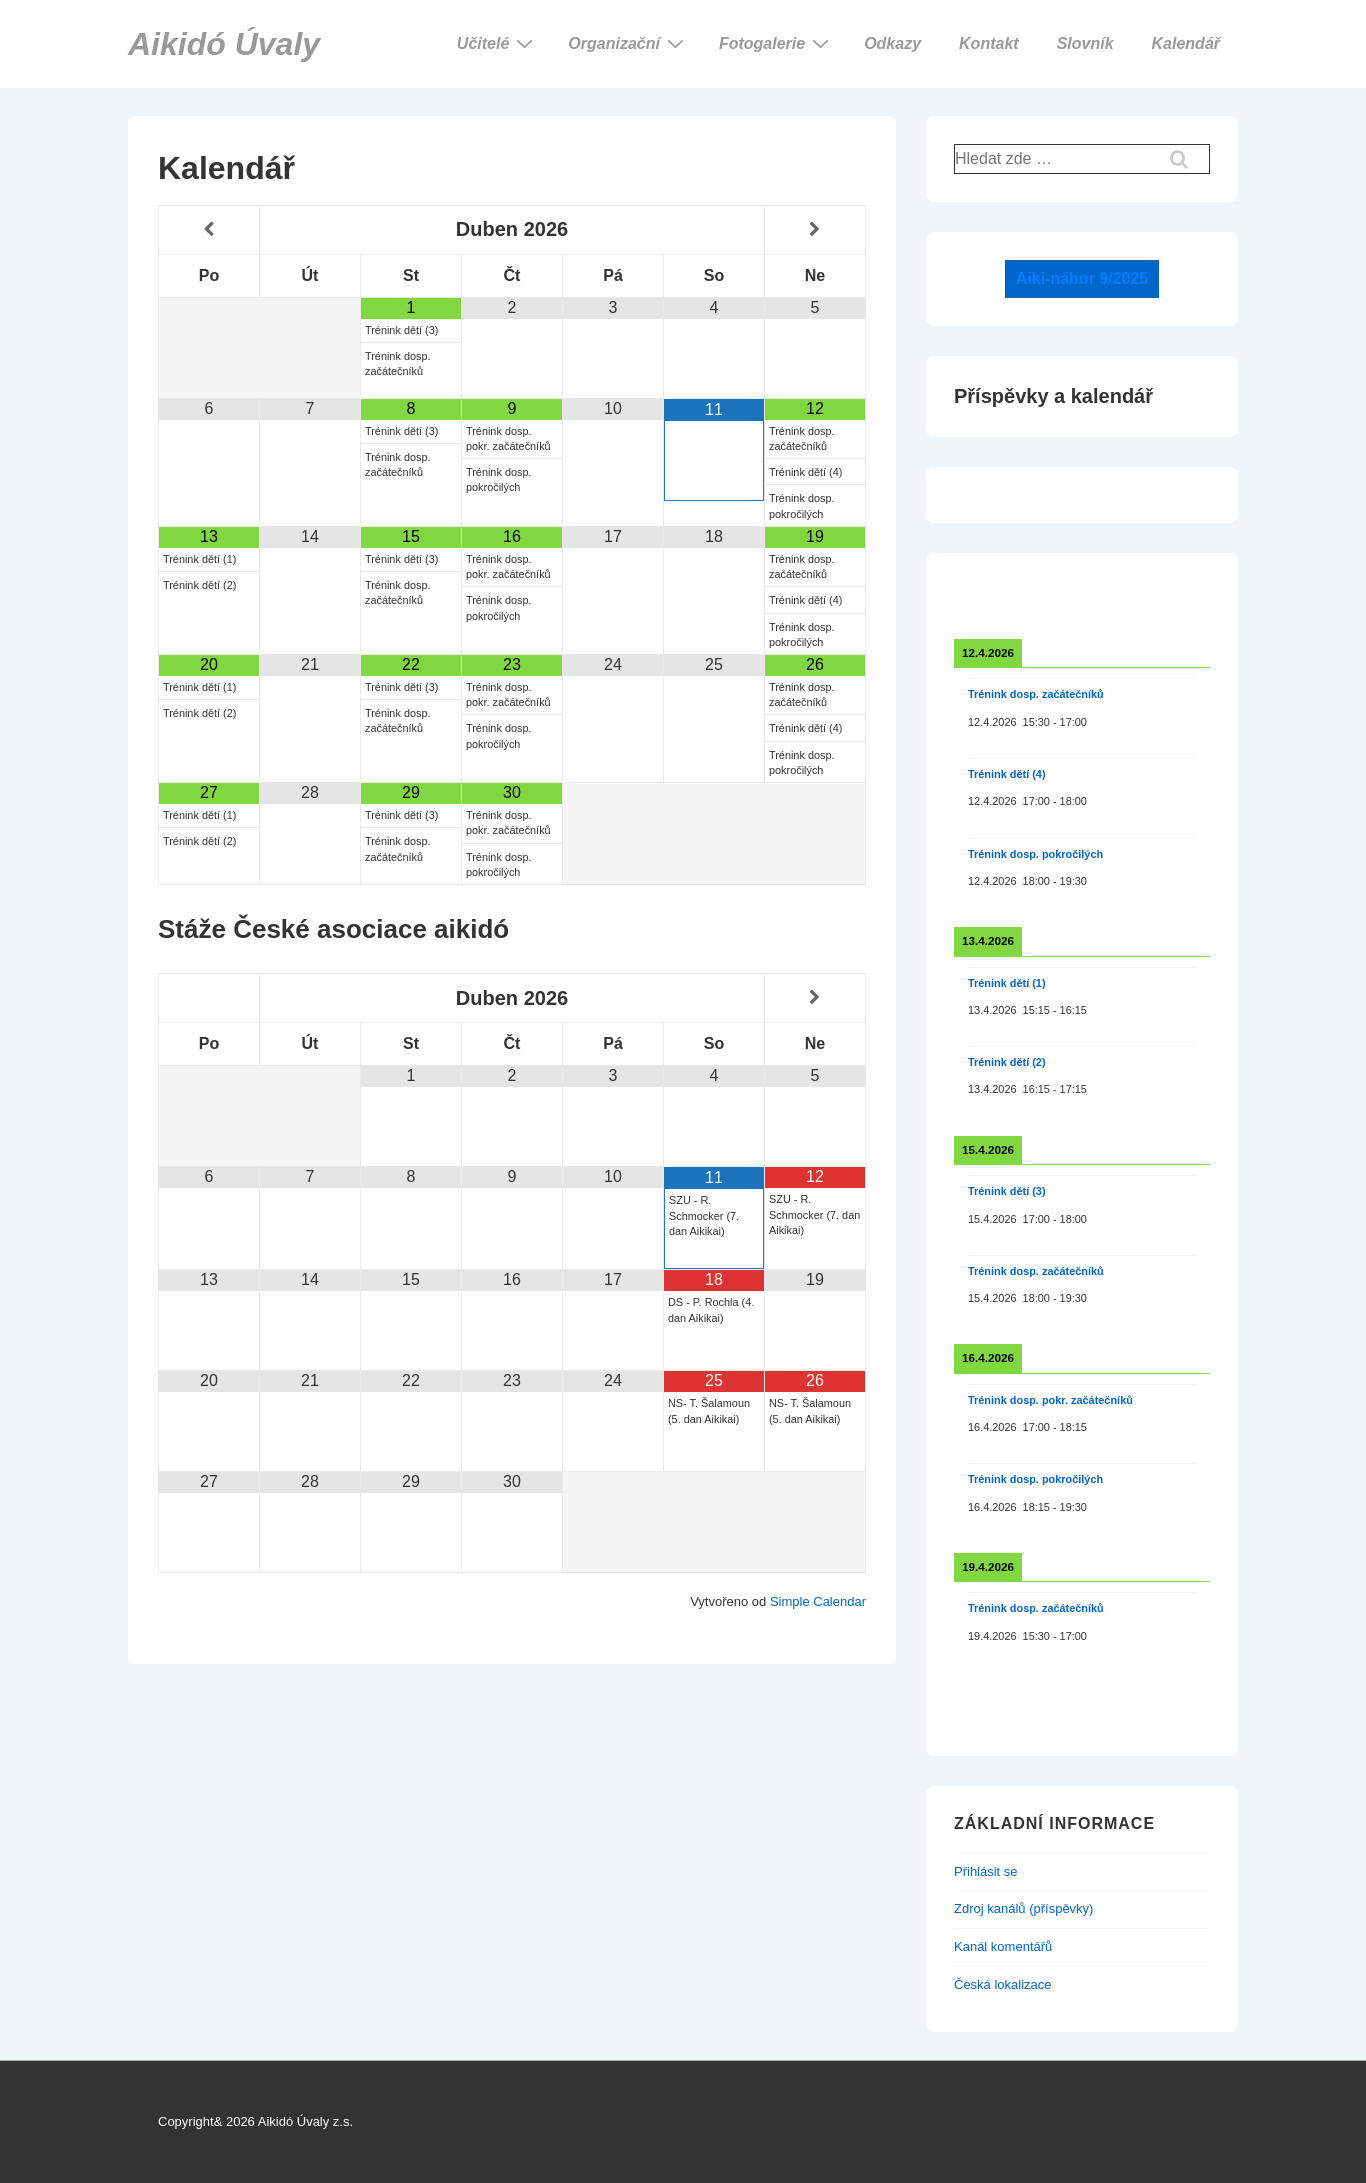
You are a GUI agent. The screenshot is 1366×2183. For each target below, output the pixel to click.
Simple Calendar (818, 1601)
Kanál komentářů (1003, 1946)
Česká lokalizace (1003, 1984)
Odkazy (892, 43)
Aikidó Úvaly (224, 44)
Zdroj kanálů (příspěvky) (1023, 1908)
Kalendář (1186, 43)
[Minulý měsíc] (209, 229)
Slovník (1085, 43)
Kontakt (989, 43)
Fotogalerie (776, 43)
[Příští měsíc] (815, 229)
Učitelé (497, 43)
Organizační (628, 43)
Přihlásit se (986, 1871)
